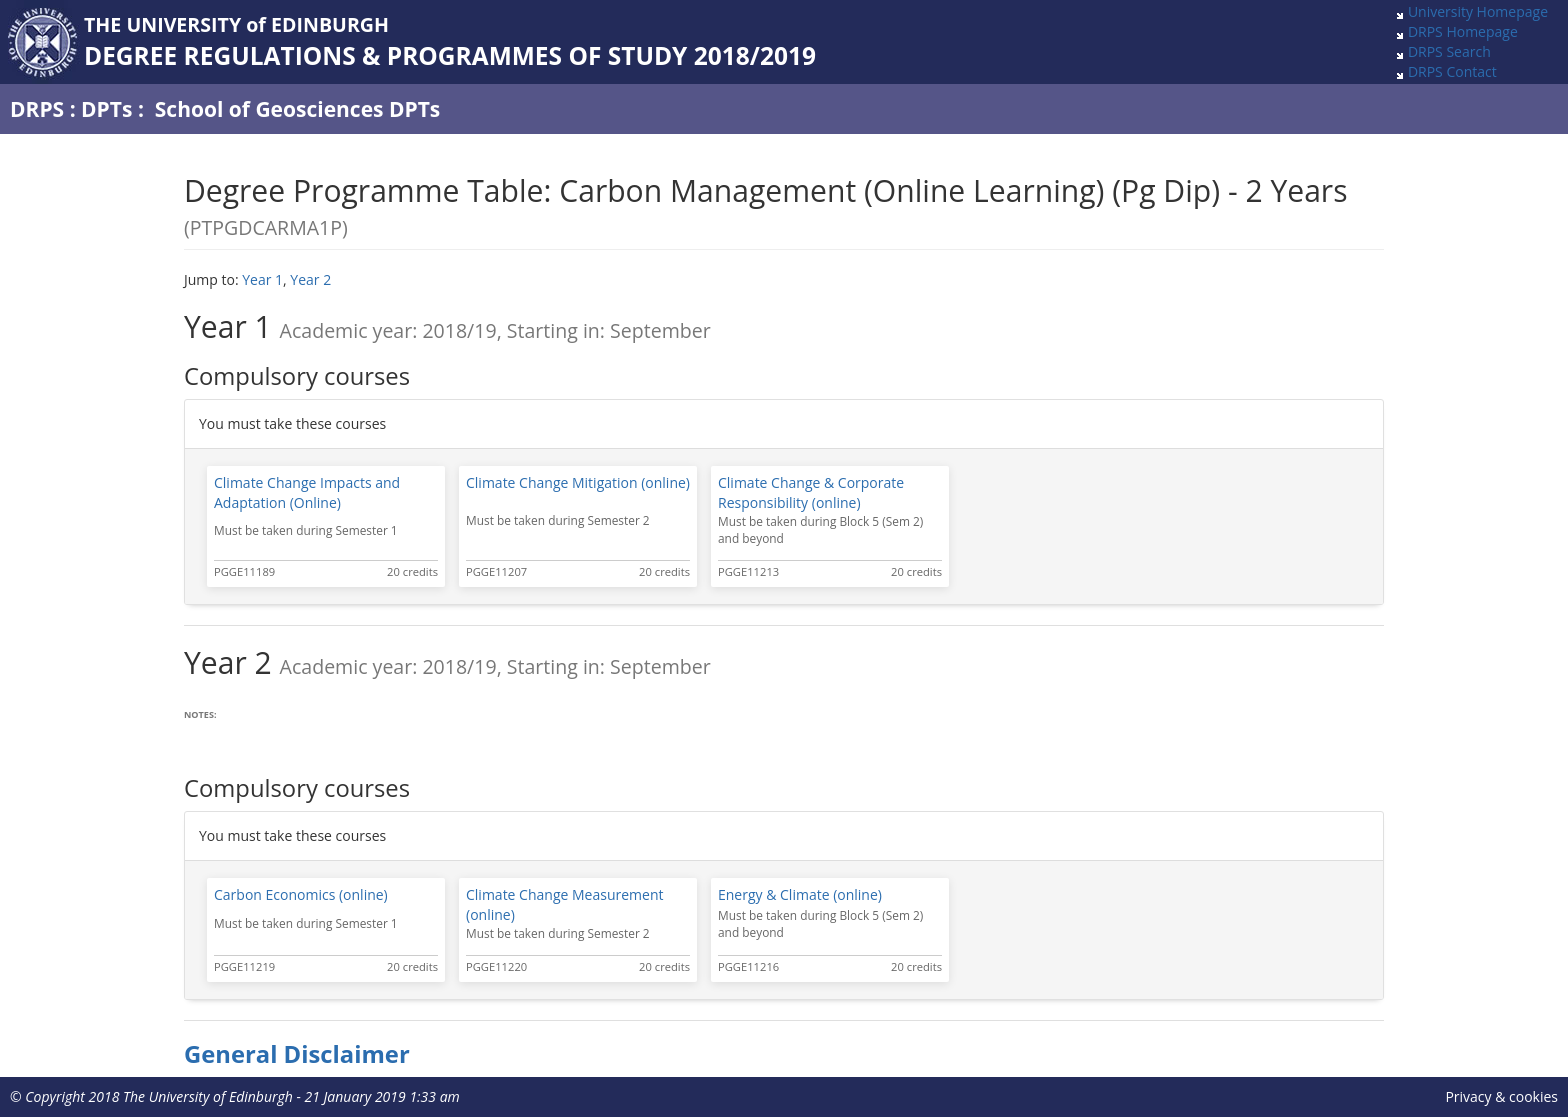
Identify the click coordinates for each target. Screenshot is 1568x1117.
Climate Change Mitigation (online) (578, 482)
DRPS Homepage (1463, 31)
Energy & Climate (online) (800, 894)
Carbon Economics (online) (301, 894)
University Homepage (1478, 11)
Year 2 (310, 279)
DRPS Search (1449, 51)
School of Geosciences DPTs (298, 109)
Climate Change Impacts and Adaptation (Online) (307, 492)
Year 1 (262, 279)
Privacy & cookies (1501, 1096)
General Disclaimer (297, 1054)
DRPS (37, 109)
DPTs (106, 109)
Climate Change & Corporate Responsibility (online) (811, 492)
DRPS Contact (1452, 71)
